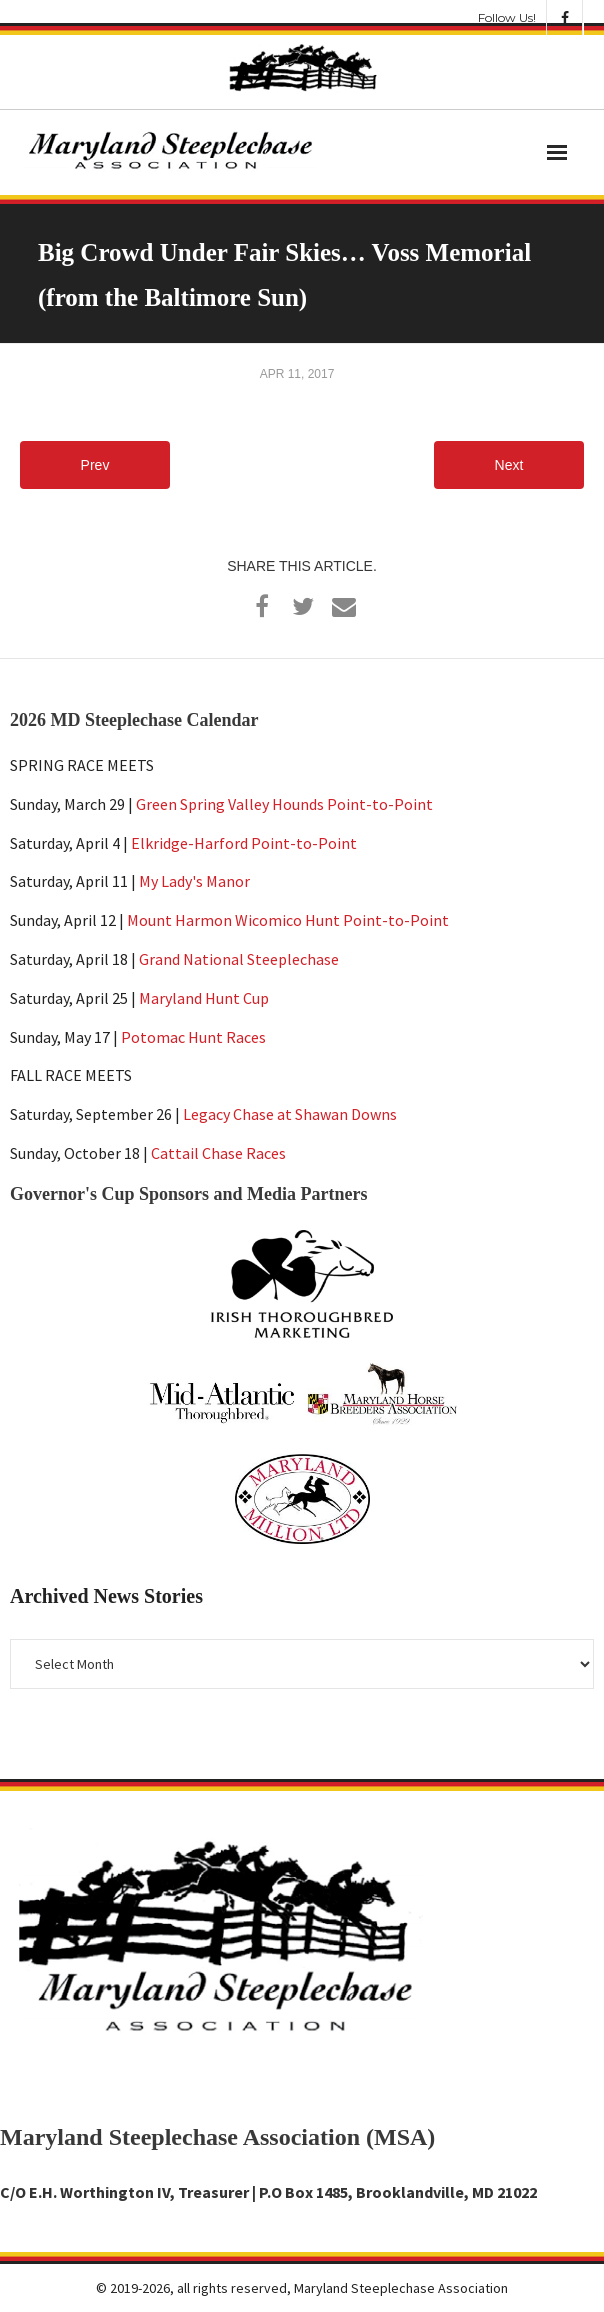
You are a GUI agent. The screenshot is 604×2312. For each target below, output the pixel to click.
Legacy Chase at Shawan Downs (290, 1114)
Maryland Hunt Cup (204, 998)
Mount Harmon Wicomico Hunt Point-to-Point (288, 920)
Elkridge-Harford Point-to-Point (244, 843)
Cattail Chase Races (218, 1153)
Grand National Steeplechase (239, 959)
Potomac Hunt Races (193, 1037)
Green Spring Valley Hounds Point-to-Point (284, 804)
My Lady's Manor (194, 881)
